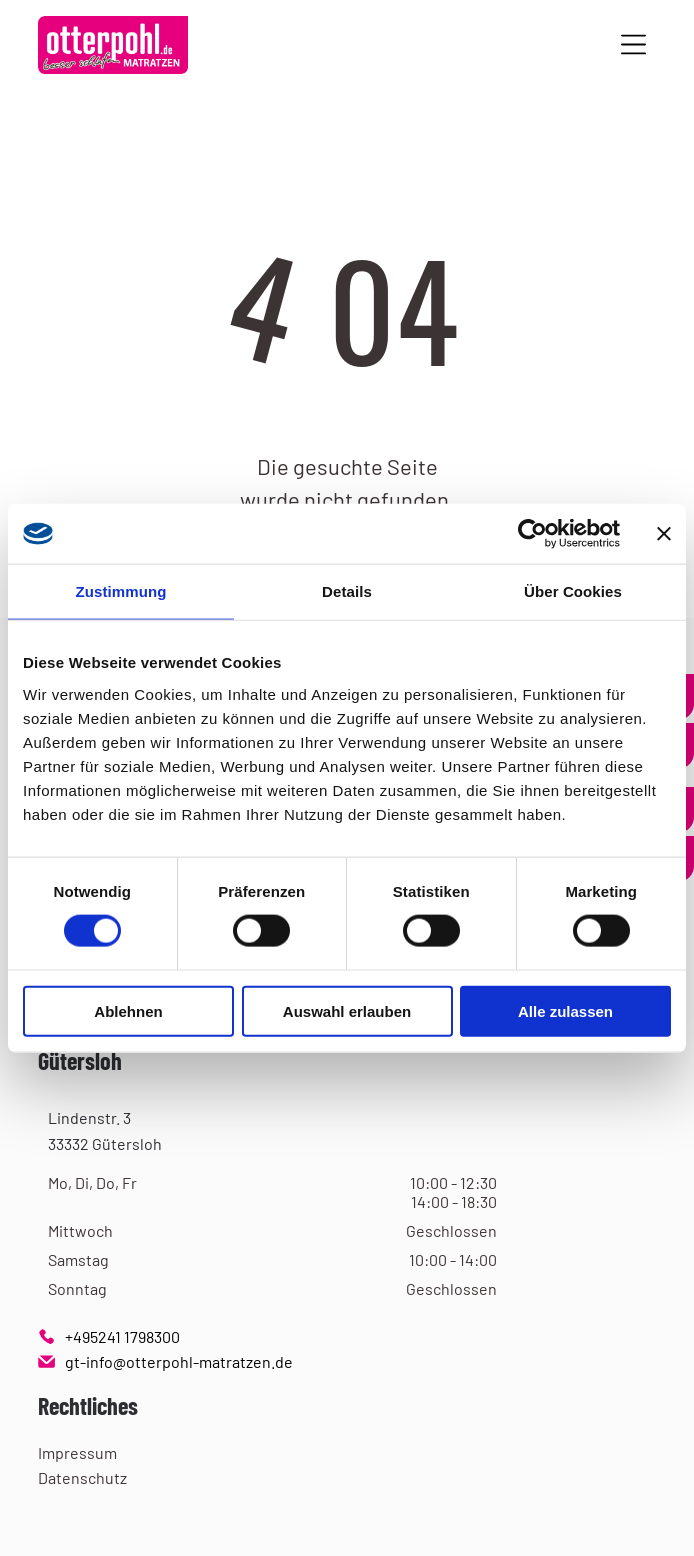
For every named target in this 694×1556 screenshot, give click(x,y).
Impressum (77, 1452)
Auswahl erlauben (347, 1011)
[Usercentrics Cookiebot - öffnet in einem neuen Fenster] (532, 534)
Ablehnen (128, 1011)
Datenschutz (82, 1477)
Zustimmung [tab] (121, 591)
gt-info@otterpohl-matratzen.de (179, 1361)
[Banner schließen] (664, 534)
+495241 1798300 (122, 1336)
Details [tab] (347, 591)
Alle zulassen (565, 1011)
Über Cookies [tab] (573, 591)
